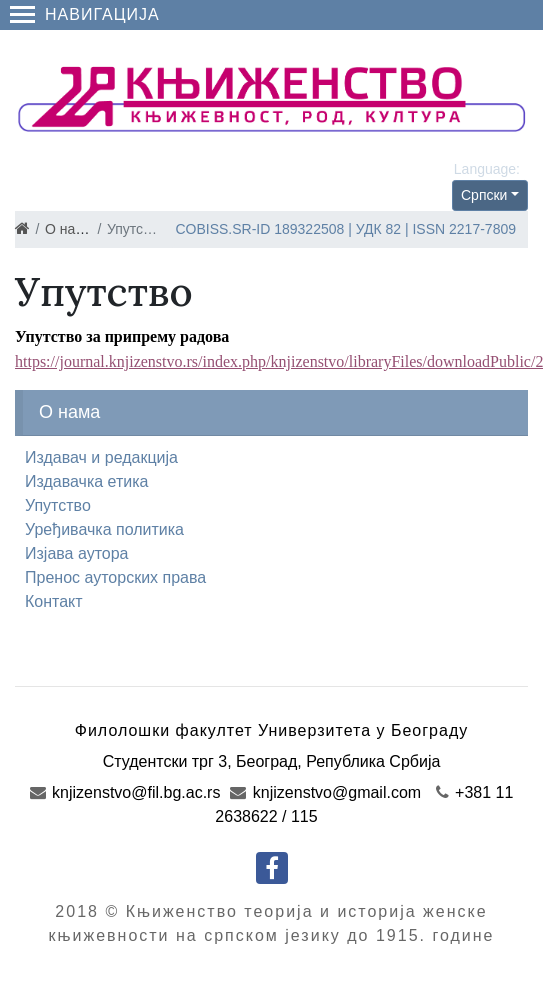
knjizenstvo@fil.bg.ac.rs (125, 792)
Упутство (58, 505)
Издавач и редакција (101, 457)
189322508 (309, 229)
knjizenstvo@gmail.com (325, 792)
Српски (484, 195)
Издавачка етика (87, 481)
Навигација (85, 14)
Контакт (54, 601)
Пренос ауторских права (115, 577)
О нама (69, 229)
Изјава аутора (77, 553)
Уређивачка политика (104, 529)
